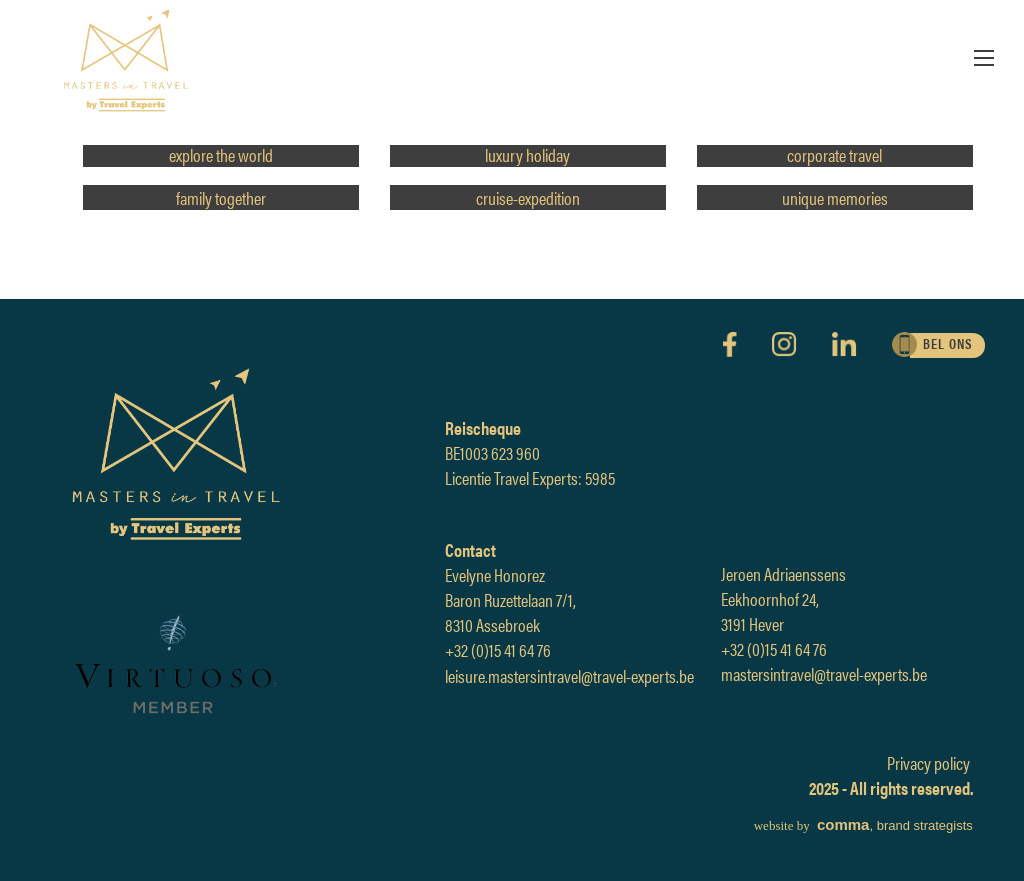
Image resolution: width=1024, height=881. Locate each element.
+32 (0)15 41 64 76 (498, 649)
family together (221, 197)
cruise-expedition (528, 197)
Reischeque (483, 427)
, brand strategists (863, 825)
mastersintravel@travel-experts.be (824, 673)
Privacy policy (928, 762)
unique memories (835, 197)
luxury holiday (527, 154)
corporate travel (834, 154)
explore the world (221, 154)
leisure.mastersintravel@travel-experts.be (569, 675)
